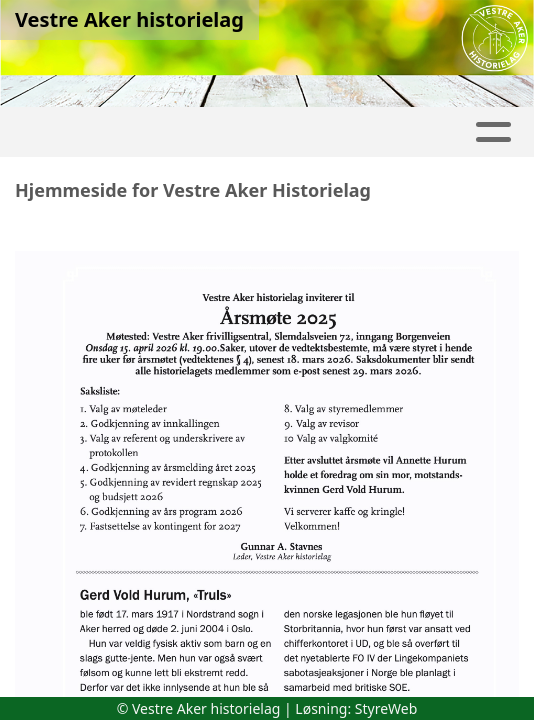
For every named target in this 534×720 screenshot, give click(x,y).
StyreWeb (386, 708)
